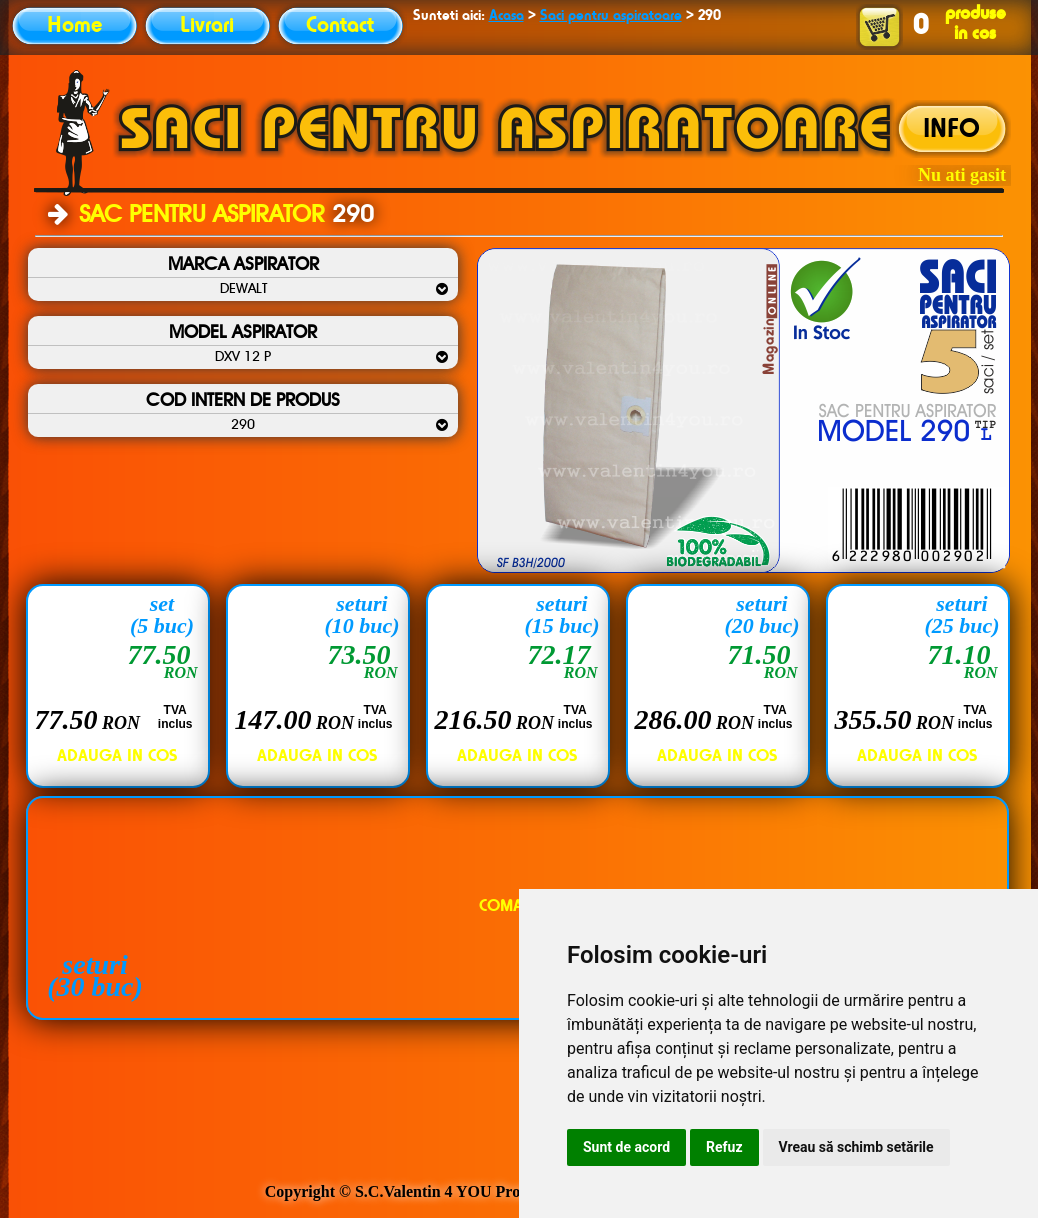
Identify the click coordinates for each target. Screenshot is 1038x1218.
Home (74, 26)
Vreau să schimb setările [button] (856, 1147)
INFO (951, 130)
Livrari (207, 26)
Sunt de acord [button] (626, 1147)
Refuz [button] (724, 1147)
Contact (340, 26)
